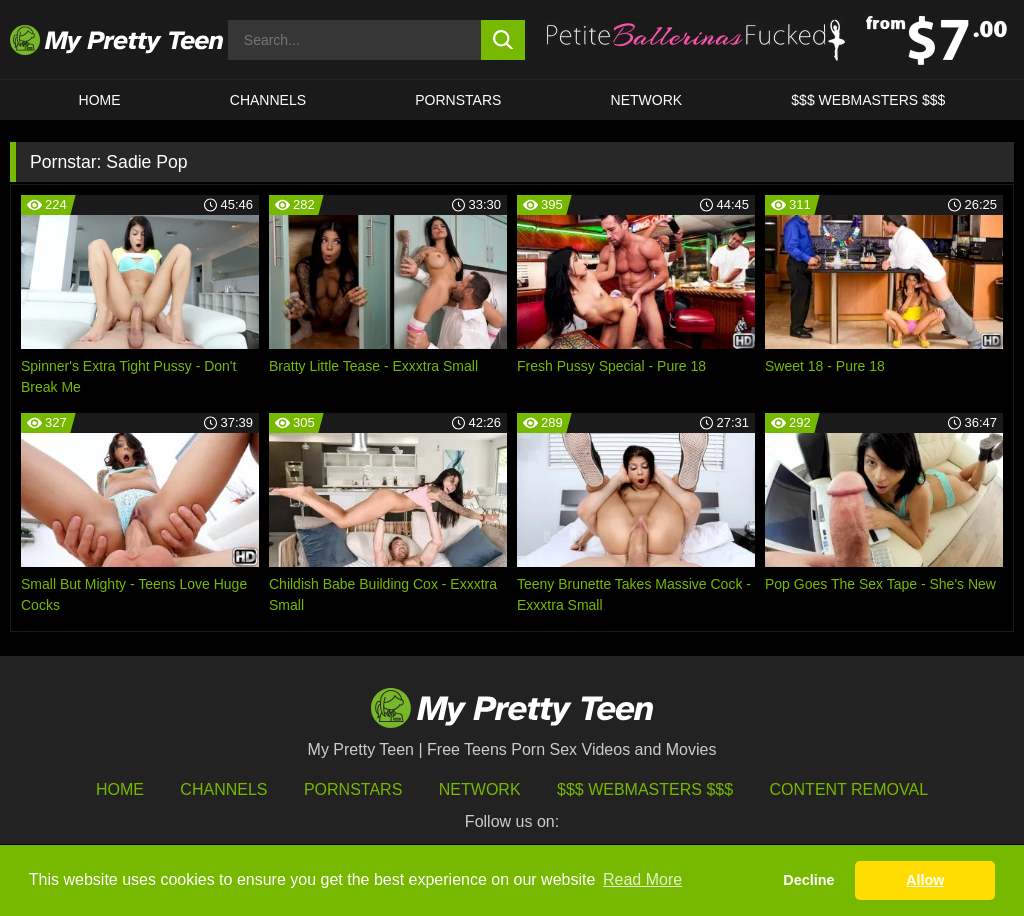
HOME (100, 100)
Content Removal (849, 789)
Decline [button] (808, 880)
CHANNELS (268, 100)
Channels (223, 789)
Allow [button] (925, 880)
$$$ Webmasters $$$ (645, 789)
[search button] (503, 40)
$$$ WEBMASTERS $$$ (868, 100)
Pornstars (458, 100)
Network (647, 100)
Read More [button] (642, 879)
